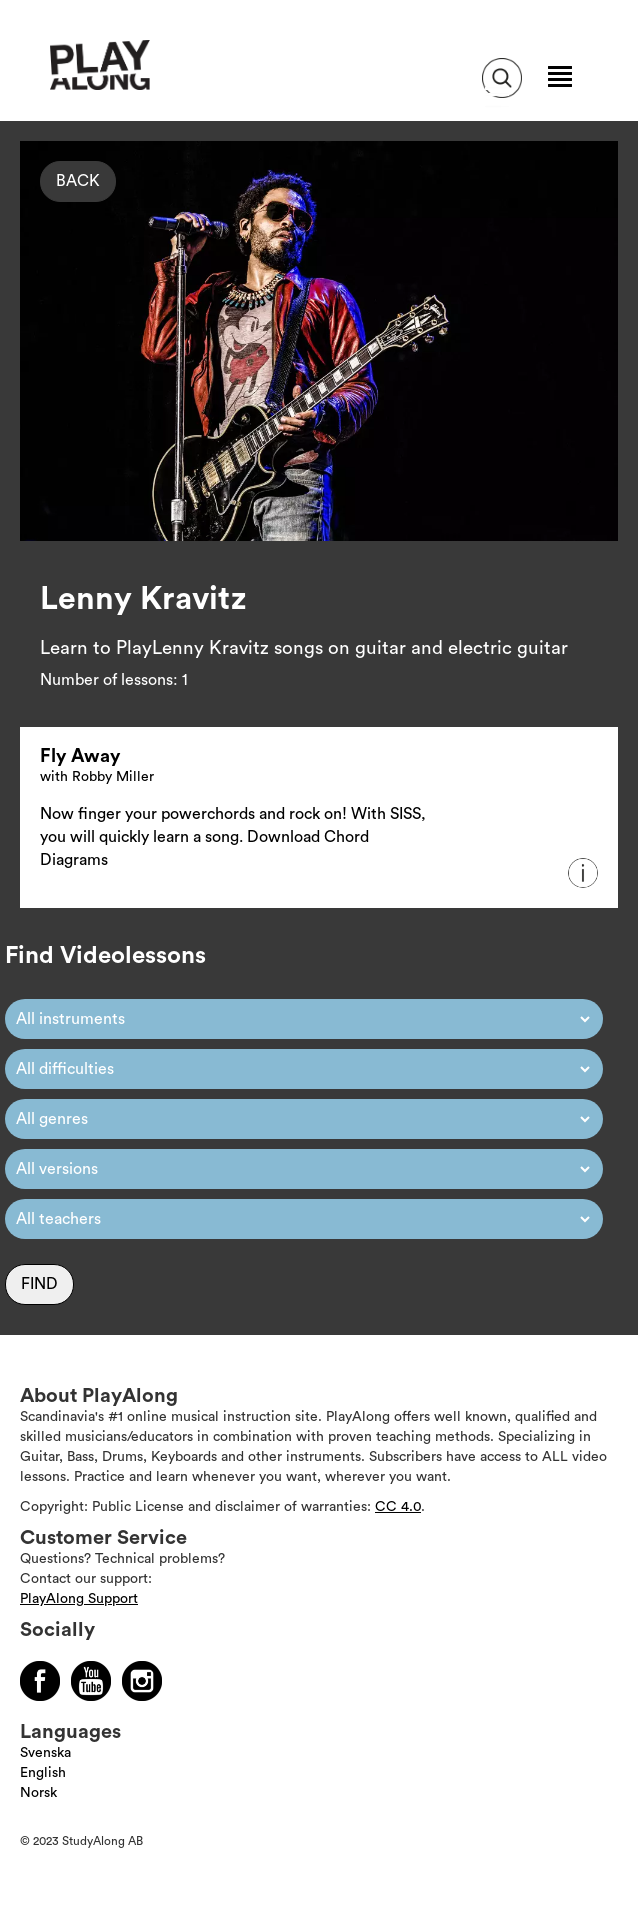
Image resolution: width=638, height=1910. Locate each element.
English (43, 1773)
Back (78, 181)
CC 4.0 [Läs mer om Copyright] (398, 1507)
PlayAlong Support (79, 1599)
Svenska (45, 1753)
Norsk (38, 1793)
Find (39, 1284)
